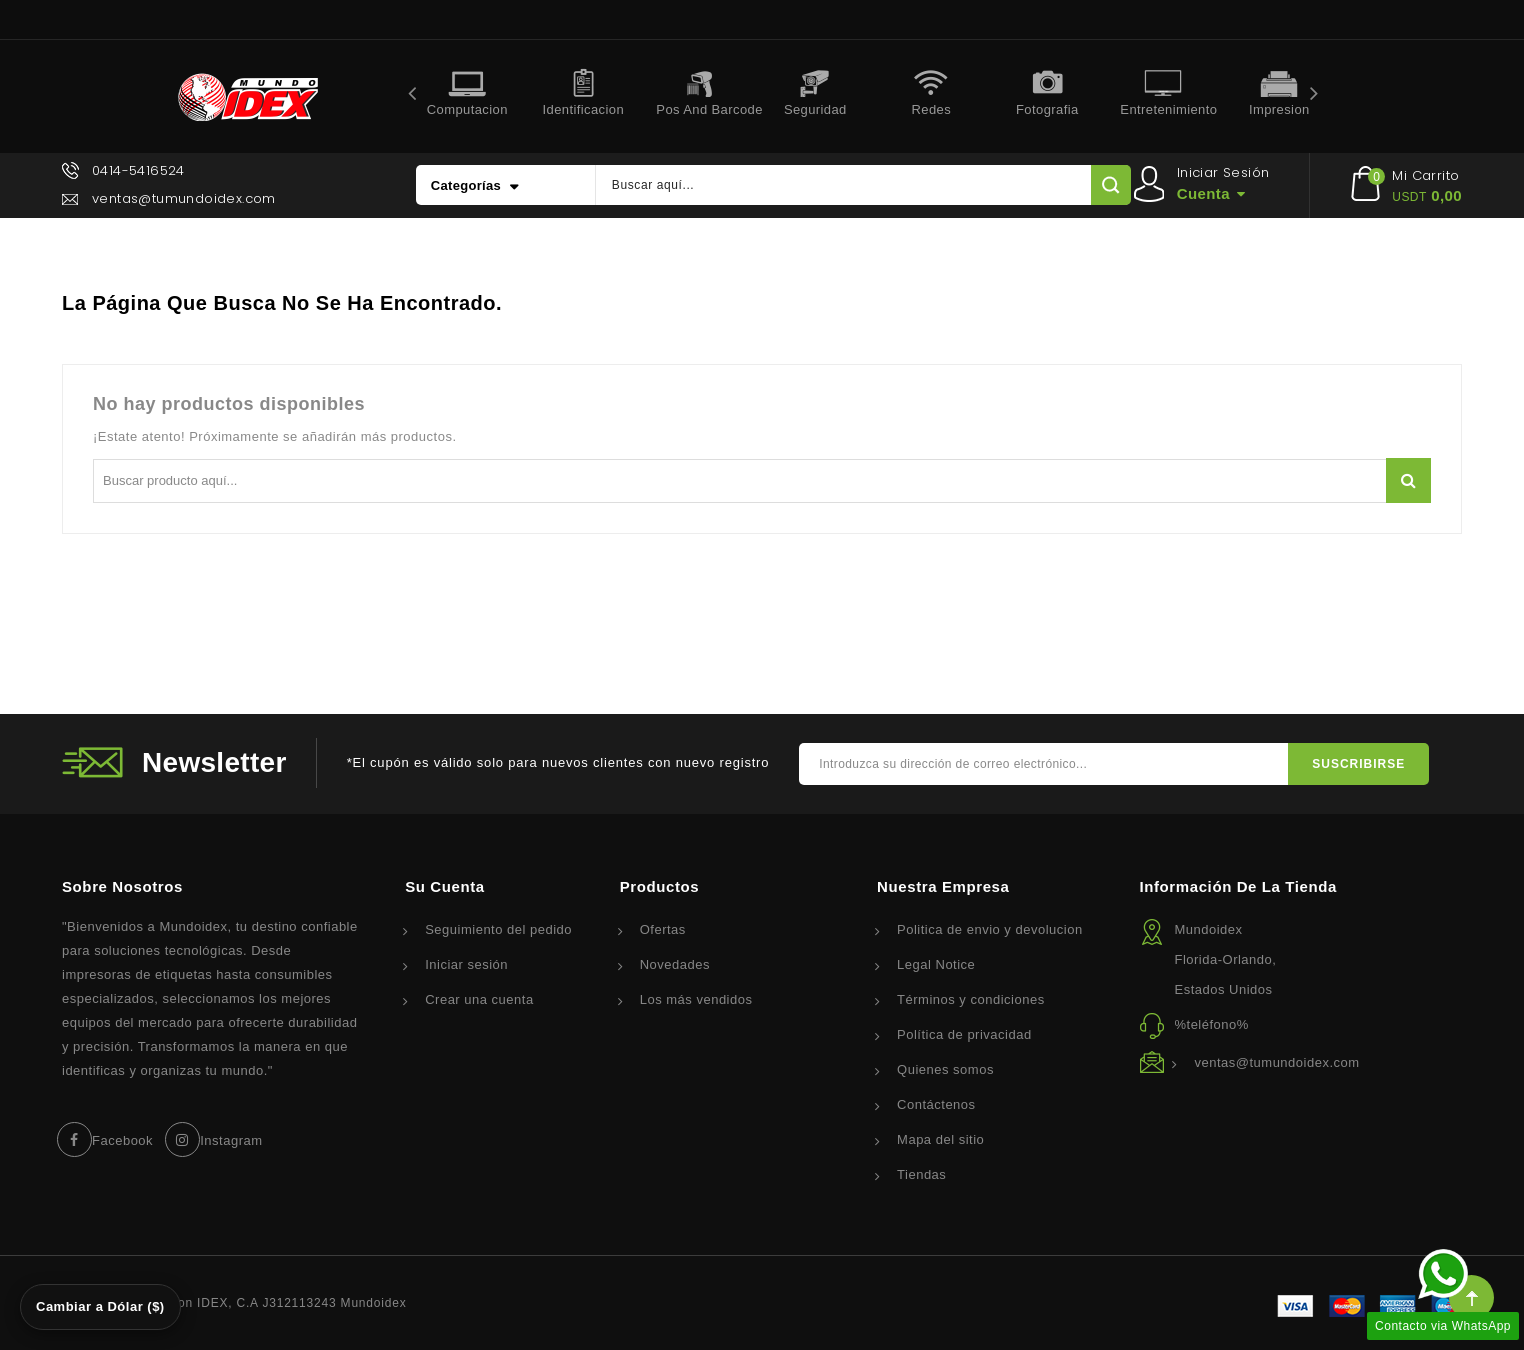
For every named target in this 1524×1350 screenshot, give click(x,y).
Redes (932, 109)
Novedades (675, 964)
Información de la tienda (1238, 886)
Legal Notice (936, 964)
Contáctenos (936, 1104)
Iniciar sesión (466, 964)
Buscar (1408, 480)
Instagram (231, 1140)
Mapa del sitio (940, 1139)
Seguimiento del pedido (498, 929)
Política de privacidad (964, 1034)
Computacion (467, 109)
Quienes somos (945, 1069)
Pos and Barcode (706, 109)
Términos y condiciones (971, 999)
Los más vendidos (696, 999)
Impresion (1279, 109)
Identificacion (583, 109)
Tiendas (921, 1174)
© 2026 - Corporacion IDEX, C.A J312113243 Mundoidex (234, 1303)
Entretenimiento (1168, 109)
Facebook (122, 1140)
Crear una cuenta (479, 999)
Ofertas (663, 929)
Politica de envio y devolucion (990, 929)
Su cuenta (445, 886)
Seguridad (815, 109)
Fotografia (1047, 109)
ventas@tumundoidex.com (184, 198)
